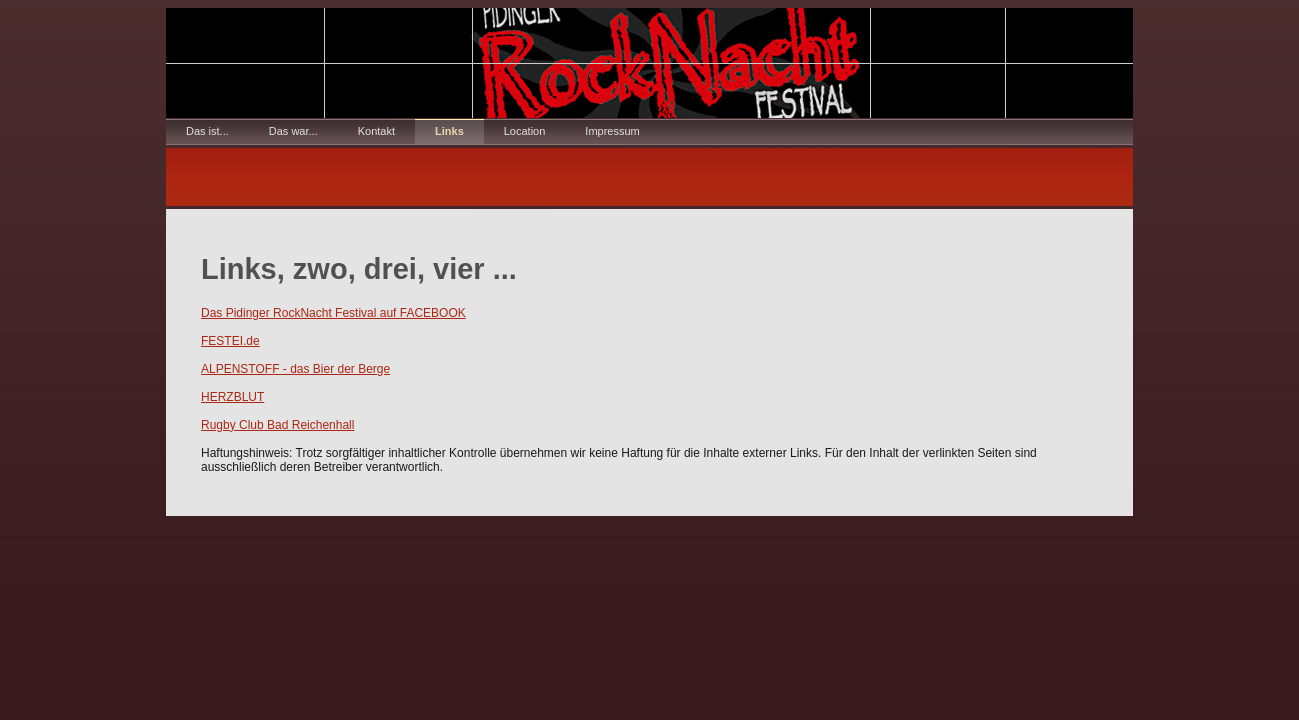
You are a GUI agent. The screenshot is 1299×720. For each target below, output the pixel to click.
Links (449, 131)
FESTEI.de (230, 341)
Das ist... (207, 131)
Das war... (293, 131)
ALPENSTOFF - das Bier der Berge (295, 369)
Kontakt (376, 131)
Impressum (612, 131)
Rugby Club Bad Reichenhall (277, 425)
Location (525, 131)
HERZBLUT (232, 397)
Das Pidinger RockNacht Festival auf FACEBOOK (333, 313)
